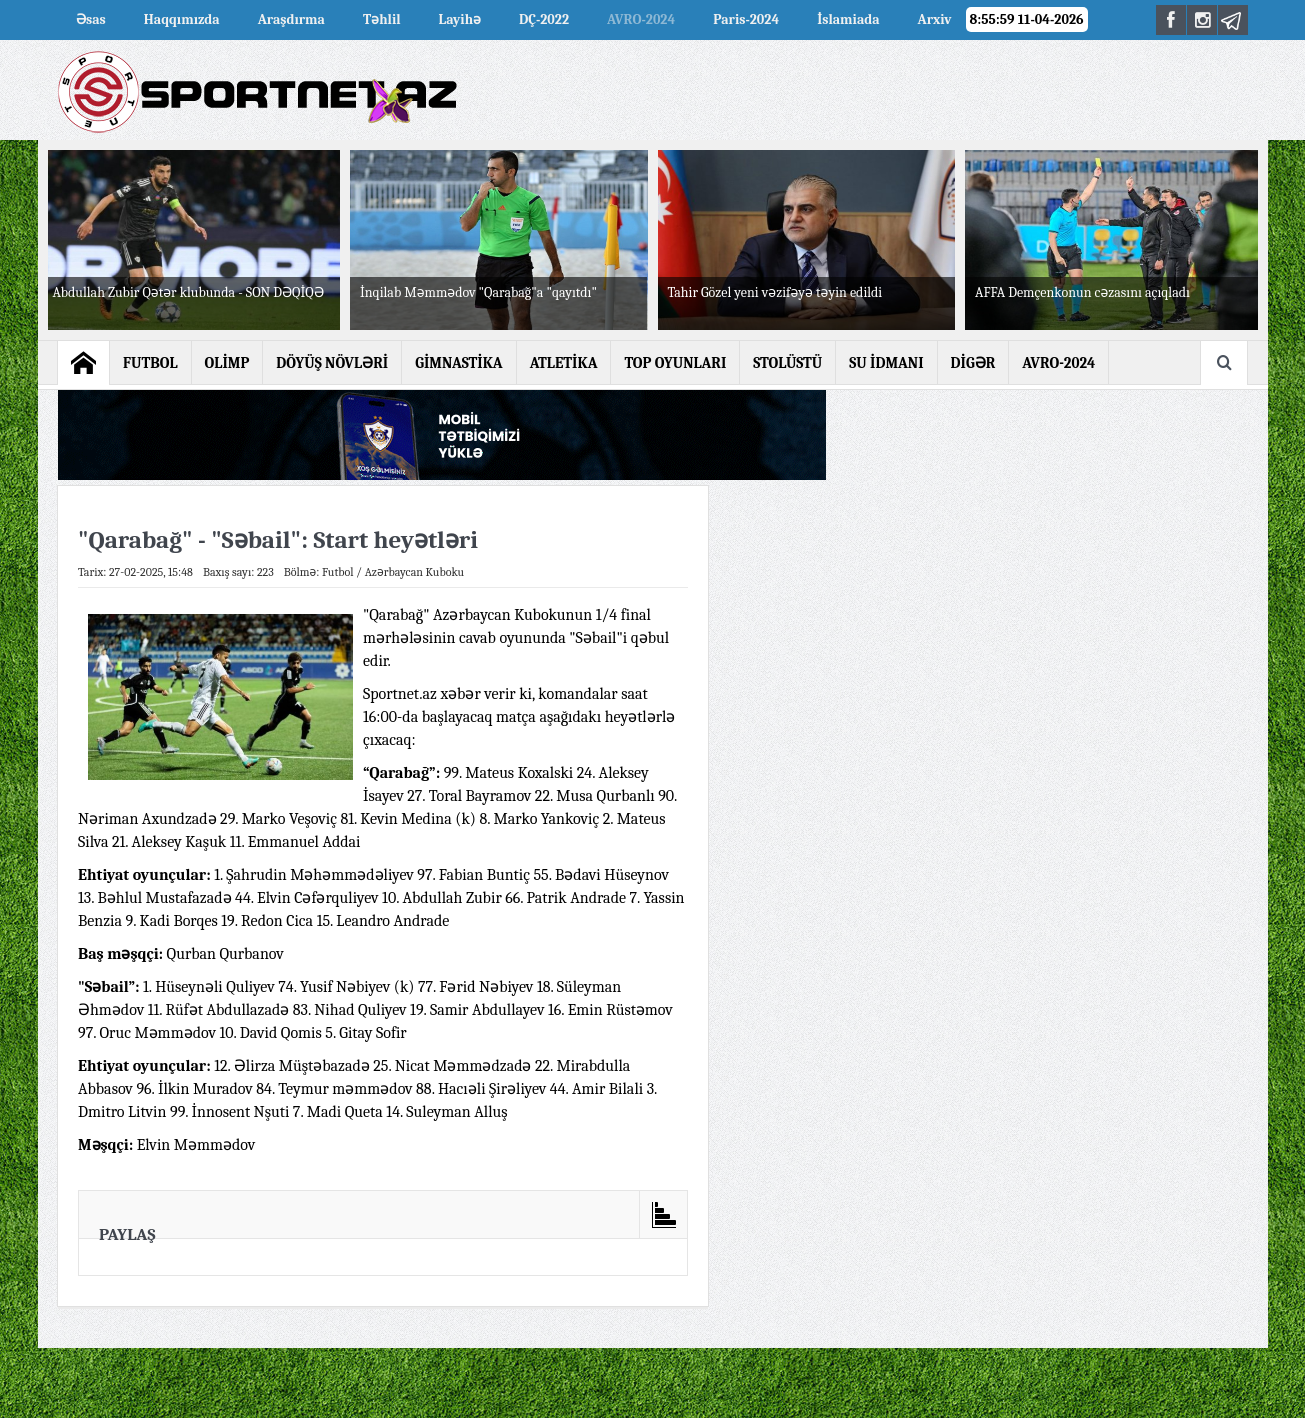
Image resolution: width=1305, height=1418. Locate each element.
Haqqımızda (182, 19)
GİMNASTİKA (459, 363)
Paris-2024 (746, 19)
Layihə (460, 19)
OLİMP (227, 363)
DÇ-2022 (544, 19)
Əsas (91, 19)
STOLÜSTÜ (787, 363)
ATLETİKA (564, 363)
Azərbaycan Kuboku (414, 572)
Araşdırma (291, 19)
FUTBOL (150, 363)
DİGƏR (973, 363)
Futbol (338, 572)
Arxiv (935, 19)
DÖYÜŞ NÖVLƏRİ (332, 363)
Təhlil (382, 19)
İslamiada (848, 19)
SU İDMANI (886, 363)
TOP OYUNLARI (675, 363)
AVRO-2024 (641, 19)
